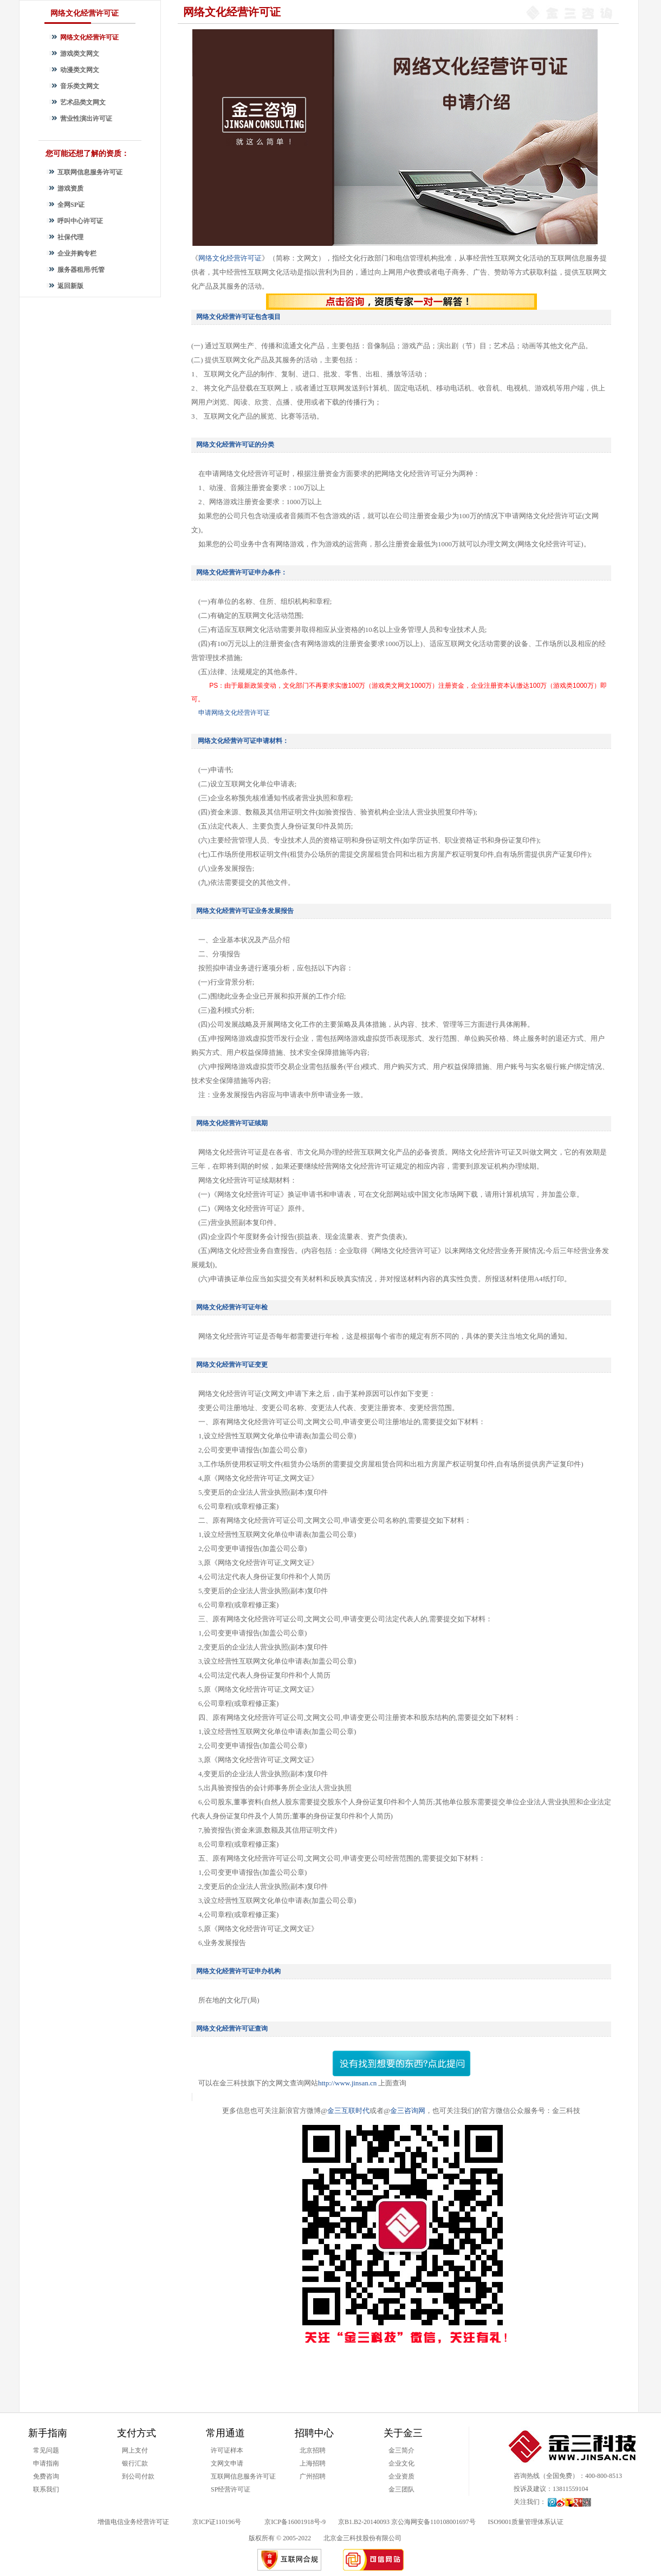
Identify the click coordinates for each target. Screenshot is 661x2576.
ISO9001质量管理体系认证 (525, 2522)
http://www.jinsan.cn (348, 2083)
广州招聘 (313, 2476)
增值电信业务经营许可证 (133, 2522)
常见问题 (46, 2450)
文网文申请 (227, 2463)
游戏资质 (70, 188)
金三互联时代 (348, 2111)
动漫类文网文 (79, 70)
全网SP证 (71, 204)
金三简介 (401, 2450)
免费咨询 (46, 2476)
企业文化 (401, 2463)
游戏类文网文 (79, 53)
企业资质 (401, 2476)
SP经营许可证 (230, 2489)
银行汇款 (135, 2463)
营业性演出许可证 (86, 118)
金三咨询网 (407, 2111)
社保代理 (70, 237)
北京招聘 (313, 2450)
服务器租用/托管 (81, 269)
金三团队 (401, 2489)
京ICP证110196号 (216, 2522)
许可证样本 (227, 2450)
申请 (234, 712)
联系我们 (46, 2489)
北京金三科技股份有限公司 (362, 2538)
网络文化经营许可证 (89, 37)
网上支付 (135, 2450)
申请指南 (46, 2463)
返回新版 (70, 286)
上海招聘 (313, 2463)
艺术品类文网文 (83, 102)
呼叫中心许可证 (80, 221)
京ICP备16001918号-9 (295, 2522)
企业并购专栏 (76, 253)
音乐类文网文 (79, 86)
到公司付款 (138, 2476)
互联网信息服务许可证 (89, 172)
